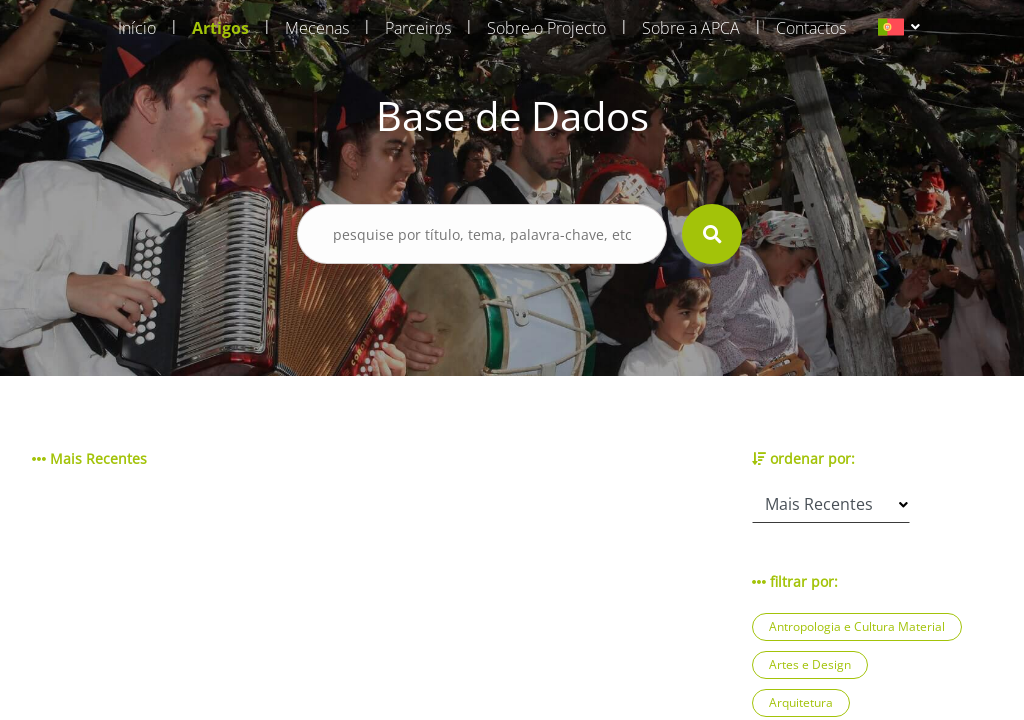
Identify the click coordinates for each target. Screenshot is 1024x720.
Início (137, 28)
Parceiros (418, 28)
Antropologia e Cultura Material (857, 626)
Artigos (220, 28)
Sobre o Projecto (546, 28)
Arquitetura (801, 702)
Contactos (811, 28)
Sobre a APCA (691, 28)
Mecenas (317, 28)
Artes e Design (810, 664)
